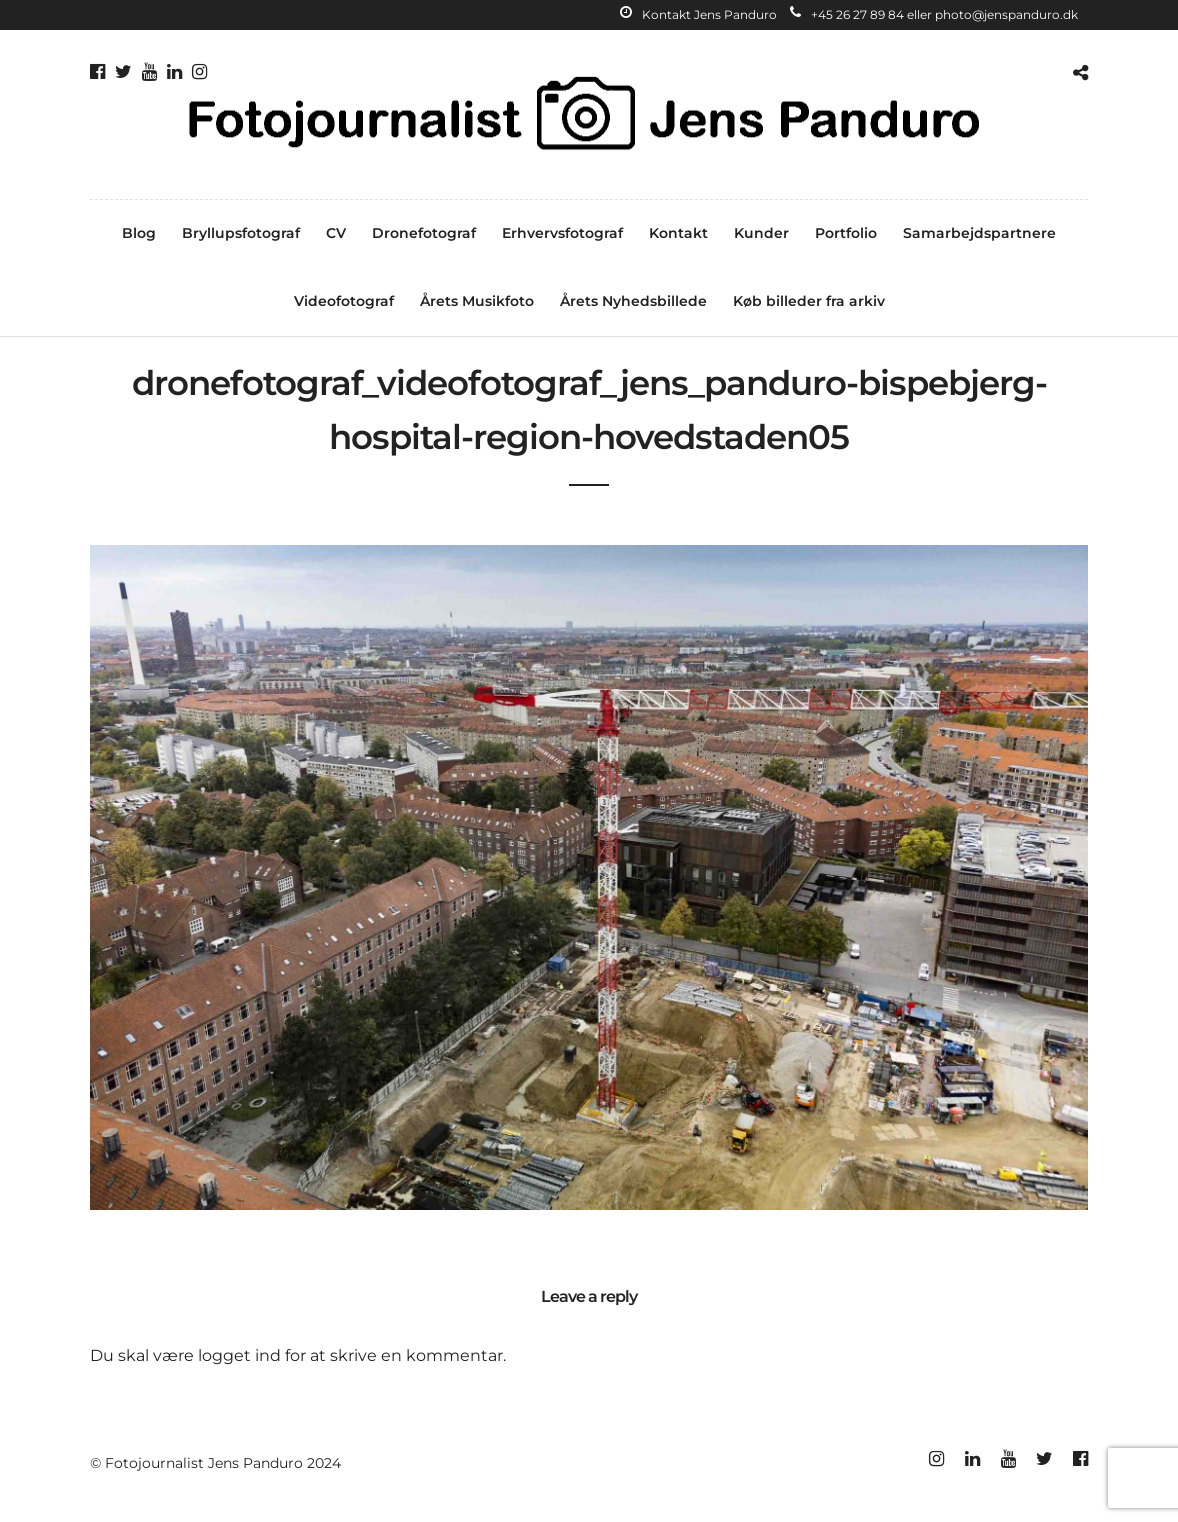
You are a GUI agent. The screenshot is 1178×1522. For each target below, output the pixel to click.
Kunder (761, 233)
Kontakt (678, 233)
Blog (139, 233)
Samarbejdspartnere (979, 233)
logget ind (239, 1355)
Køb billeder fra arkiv (809, 301)
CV (336, 233)
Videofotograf (344, 301)
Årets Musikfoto (477, 301)
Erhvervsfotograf (562, 233)
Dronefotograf (424, 233)
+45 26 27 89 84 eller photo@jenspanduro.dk (934, 14)
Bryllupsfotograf (241, 233)
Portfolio (846, 233)
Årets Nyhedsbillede (633, 301)
